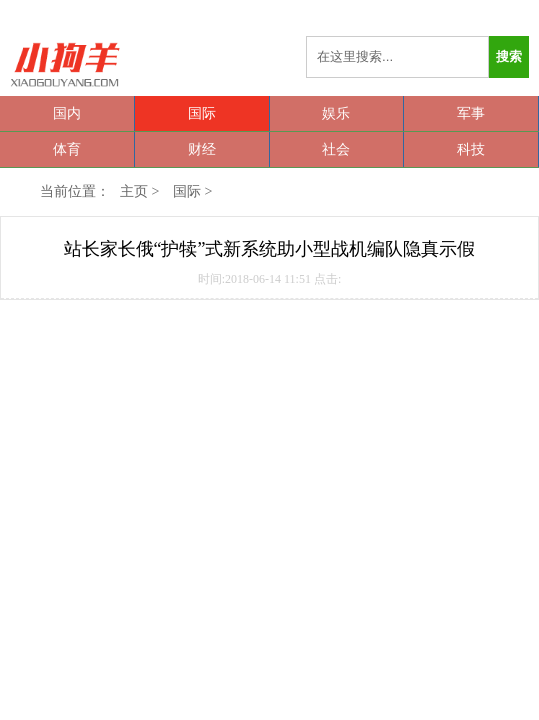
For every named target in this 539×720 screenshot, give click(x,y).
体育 (67, 149)
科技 (471, 149)
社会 (336, 149)
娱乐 (336, 113)
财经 (202, 149)
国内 (67, 113)
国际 (202, 113)
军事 (471, 113)
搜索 (509, 56)
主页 (134, 191)
